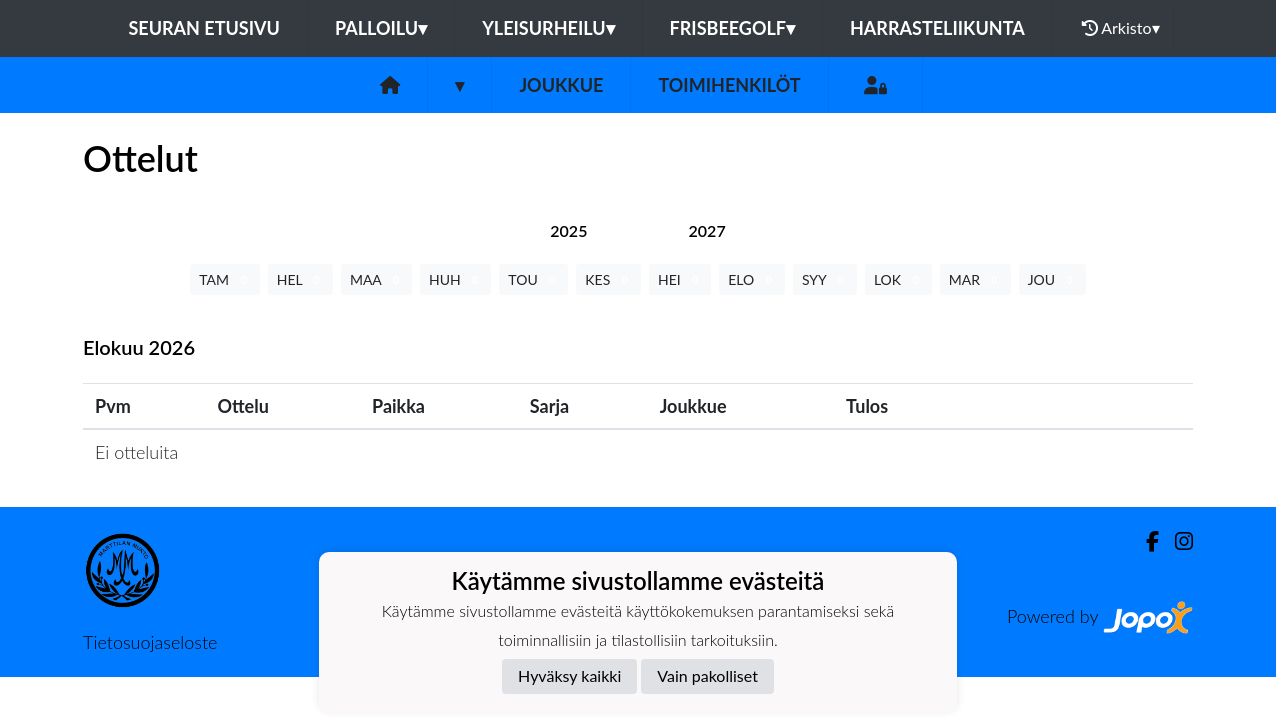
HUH (455, 279)
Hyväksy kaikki (569, 675)
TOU (533, 279)
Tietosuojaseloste (150, 642)
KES (608, 279)
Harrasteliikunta (937, 28)
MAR (975, 279)
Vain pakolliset (707, 675)
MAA (376, 279)
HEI (680, 279)
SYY (825, 279)
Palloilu (381, 28)
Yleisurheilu (548, 28)
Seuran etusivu (204, 28)
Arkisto (1121, 28)
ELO (752, 279)
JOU (1052, 279)
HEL (300, 279)
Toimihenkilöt (729, 85)
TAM (224, 279)
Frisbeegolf (732, 28)
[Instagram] (1176, 541)
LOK (898, 279)
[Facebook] (1144, 541)
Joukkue (561, 85)
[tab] (568, 230)
